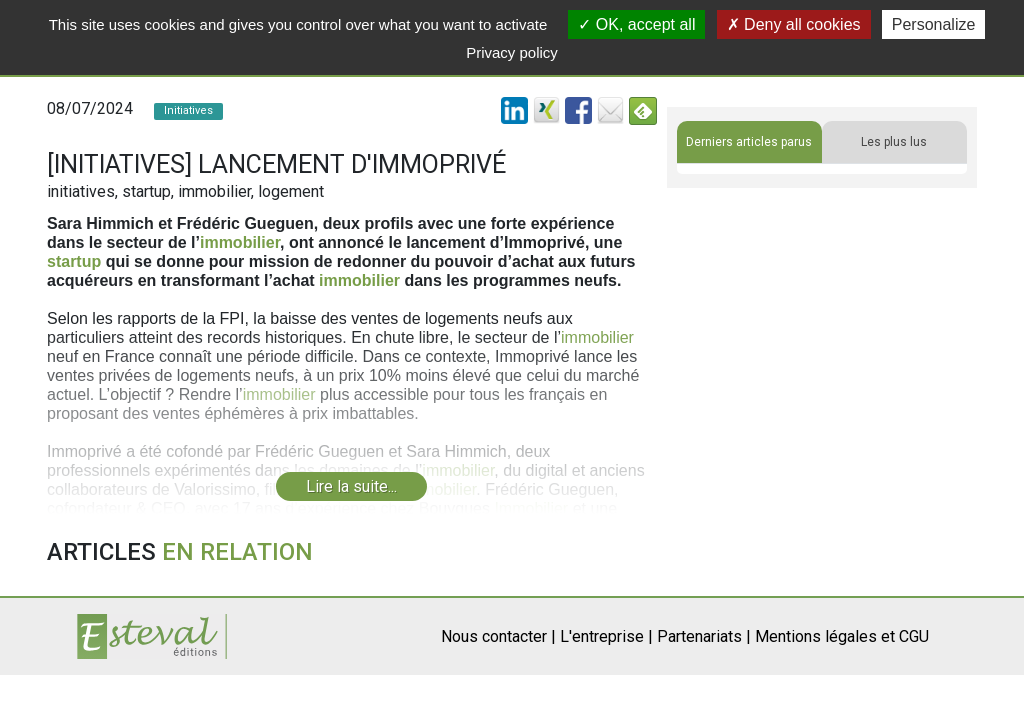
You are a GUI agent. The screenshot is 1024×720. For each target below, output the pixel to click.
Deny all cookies (794, 24)
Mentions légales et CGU (842, 636)
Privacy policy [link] (512, 52)
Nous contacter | (498, 636)
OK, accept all (636, 24)
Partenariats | (704, 636)
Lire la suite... (351, 486)
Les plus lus (894, 142)
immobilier (240, 242)
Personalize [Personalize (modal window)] (934, 24)
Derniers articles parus (749, 142)
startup (74, 261)
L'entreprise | (606, 636)
